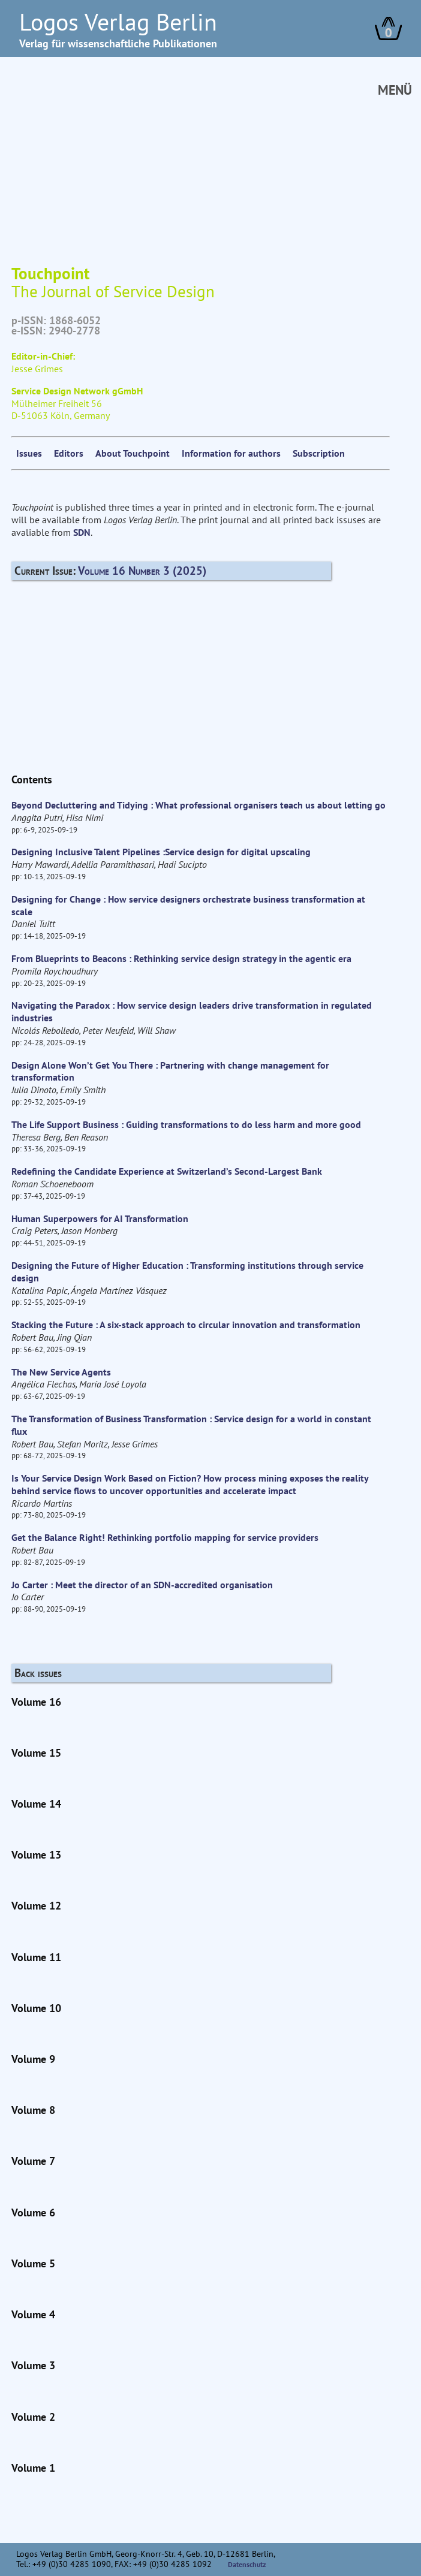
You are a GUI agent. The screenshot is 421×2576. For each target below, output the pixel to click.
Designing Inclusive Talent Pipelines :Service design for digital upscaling (161, 852)
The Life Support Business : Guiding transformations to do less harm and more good (186, 1124)
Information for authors (231, 453)
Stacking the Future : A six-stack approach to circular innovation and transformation (185, 1325)
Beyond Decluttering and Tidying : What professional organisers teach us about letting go (198, 805)
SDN (82, 532)
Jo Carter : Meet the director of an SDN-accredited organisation (142, 1585)
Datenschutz (247, 2564)
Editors (68, 453)
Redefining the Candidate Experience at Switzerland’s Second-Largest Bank (166, 1171)
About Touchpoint (132, 453)
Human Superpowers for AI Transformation (99, 1218)
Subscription (319, 453)
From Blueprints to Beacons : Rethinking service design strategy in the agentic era (181, 958)
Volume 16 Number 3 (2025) (142, 570)
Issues (29, 453)
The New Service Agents (61, 1372)
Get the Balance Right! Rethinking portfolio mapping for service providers (164, 1537)
